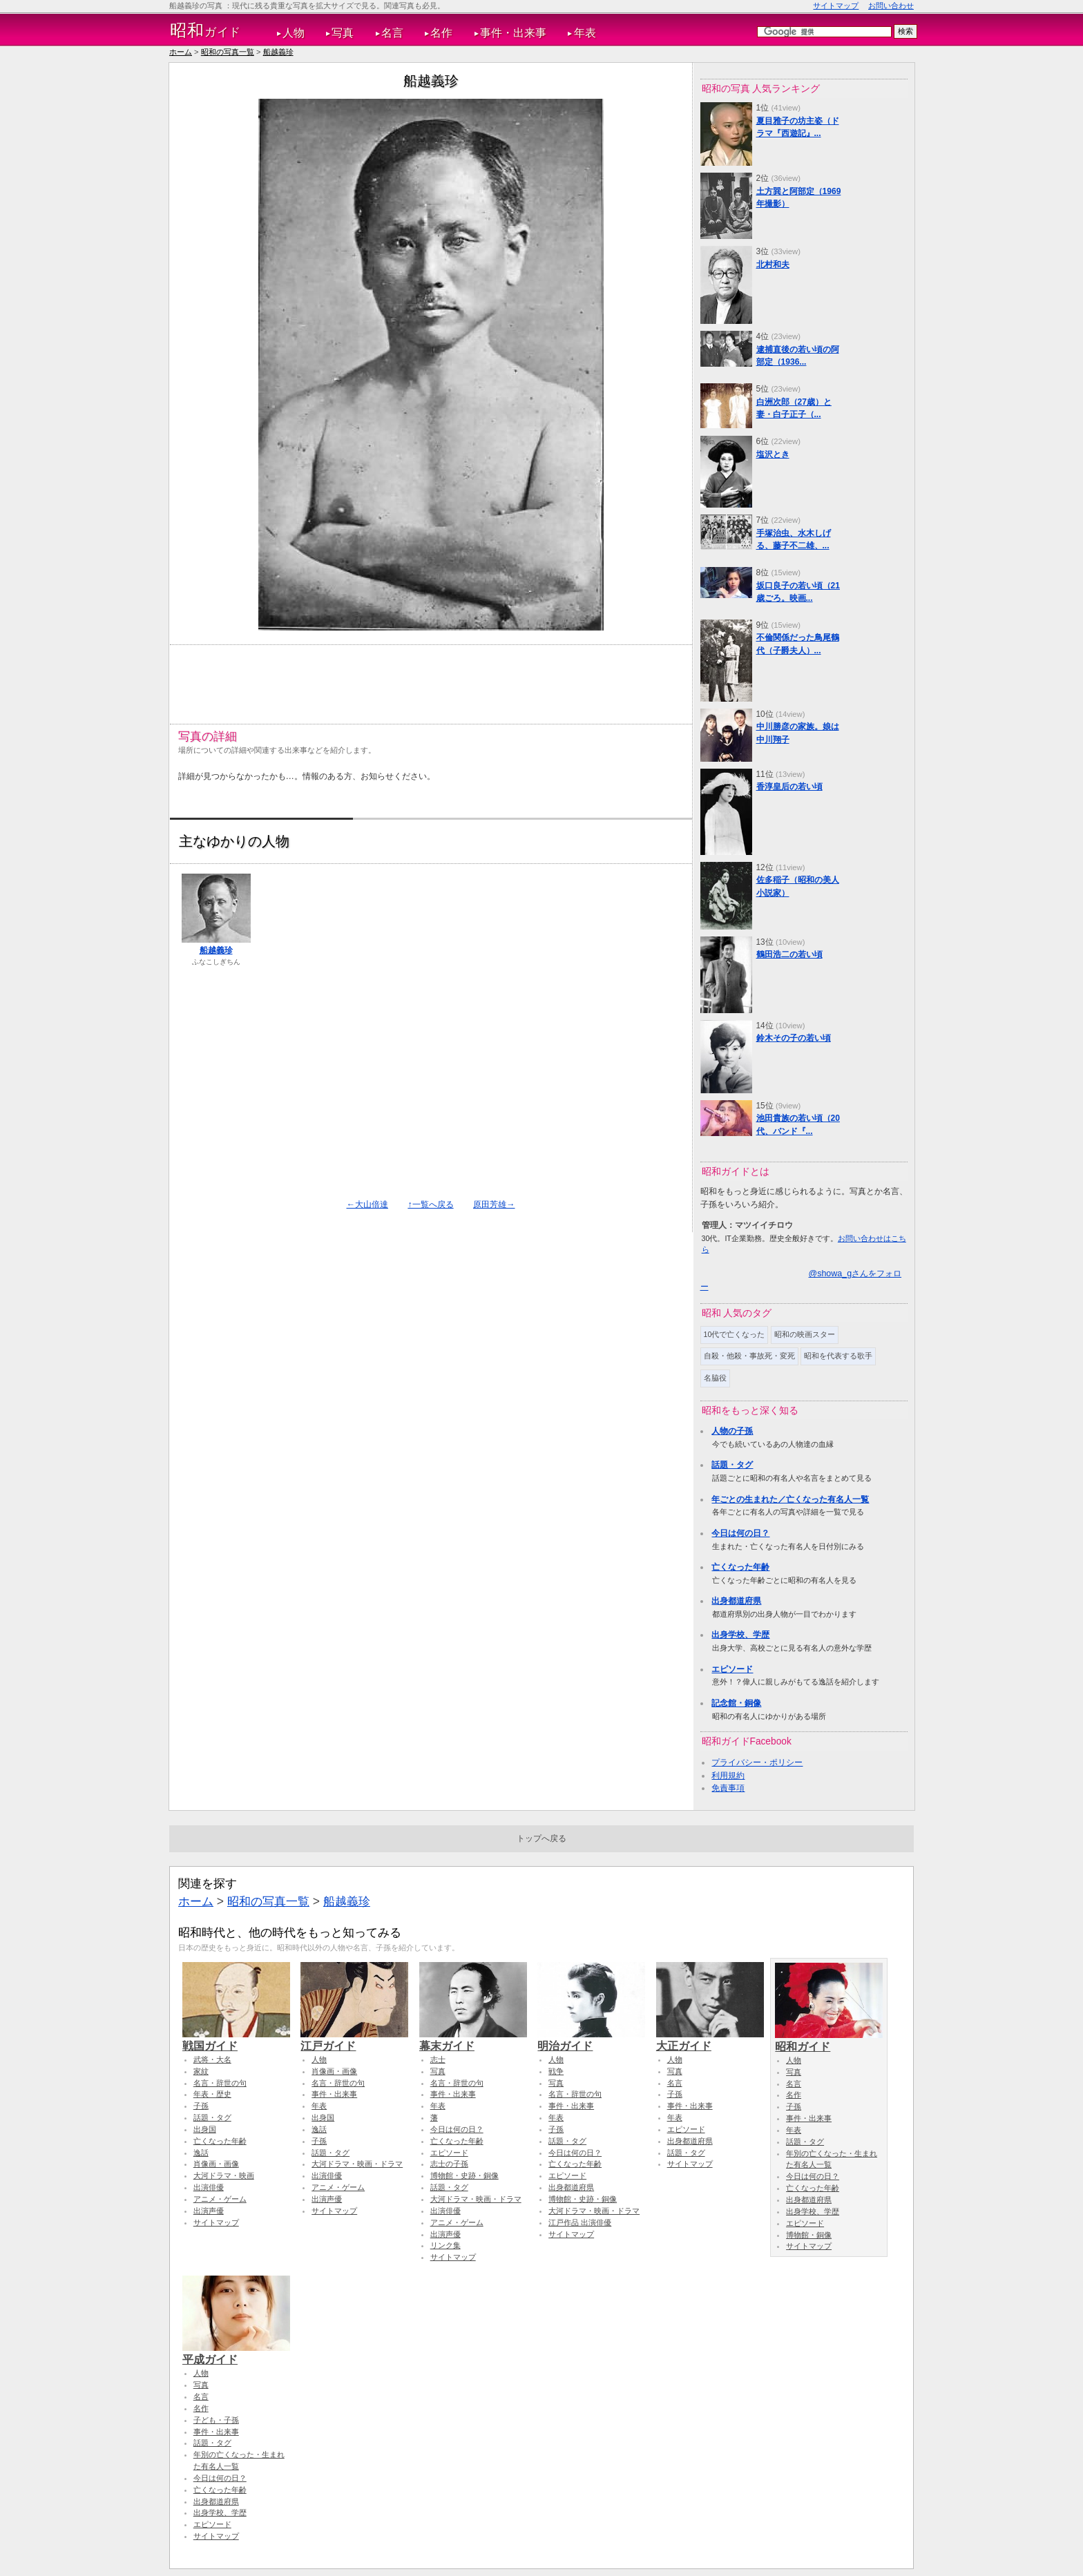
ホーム (180, 52)
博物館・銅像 (809, 2235)
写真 (343, 33)
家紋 (201, 2071)
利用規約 (728, 1775)
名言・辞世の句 (220, 2083)
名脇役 (715, 1378)
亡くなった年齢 (740, 1567)
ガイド (205, 30)
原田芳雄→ (494, 1204)
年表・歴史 (212, 2094)
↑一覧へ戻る (430, 1204)
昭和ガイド (829, 2040)
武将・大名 (212, 2059)
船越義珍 (278, 52)
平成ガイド (236, 2352)
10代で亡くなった (734, 1334)
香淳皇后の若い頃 (789, 786)
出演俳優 (208, 2187)
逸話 (201, 2153)
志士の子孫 (449, 2164)
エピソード (732, 1669)
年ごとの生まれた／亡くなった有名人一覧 (790, 1499)
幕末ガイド (473, 2039)
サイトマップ (836, 5)
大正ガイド (710, 2039)
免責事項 (728, 1788)
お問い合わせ (891, 5)
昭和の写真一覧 (227, 52)
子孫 (201, 2106)
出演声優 (208, 2211)
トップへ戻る (541, 1838)
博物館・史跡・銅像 (464, 2175)
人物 (293, 33)
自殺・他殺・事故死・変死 (749, 1356)
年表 (585, 33)
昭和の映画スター (804, 1334)
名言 (392, 33)
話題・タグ (732, 1465)
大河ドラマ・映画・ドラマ (357, 2164)
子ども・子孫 (216, 2420)
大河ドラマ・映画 (223, 2175)
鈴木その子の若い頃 (793, 1038)
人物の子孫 (732, 1431)
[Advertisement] (429, 679)
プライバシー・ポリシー (757, 1762)
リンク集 (445, 2245)
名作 (441, 33)
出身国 (204, 2129)
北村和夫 (772, 264)
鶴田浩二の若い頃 (789, 954)
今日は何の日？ (740, 1533)
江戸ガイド (354, 2039)
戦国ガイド (236, 2039)
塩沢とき (772, 454)
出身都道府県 (736, 1601)
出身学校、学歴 (740, 1635)
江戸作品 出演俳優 (579, 2222)
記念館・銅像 (736, 1703)
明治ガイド (591, 2039)
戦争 (556, 2071)
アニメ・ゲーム (220, 2199)
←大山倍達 (367, 1204)
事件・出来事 (513, 33)
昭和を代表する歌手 (838, 1356)
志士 (437, 2059)
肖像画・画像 (216, 2164)
